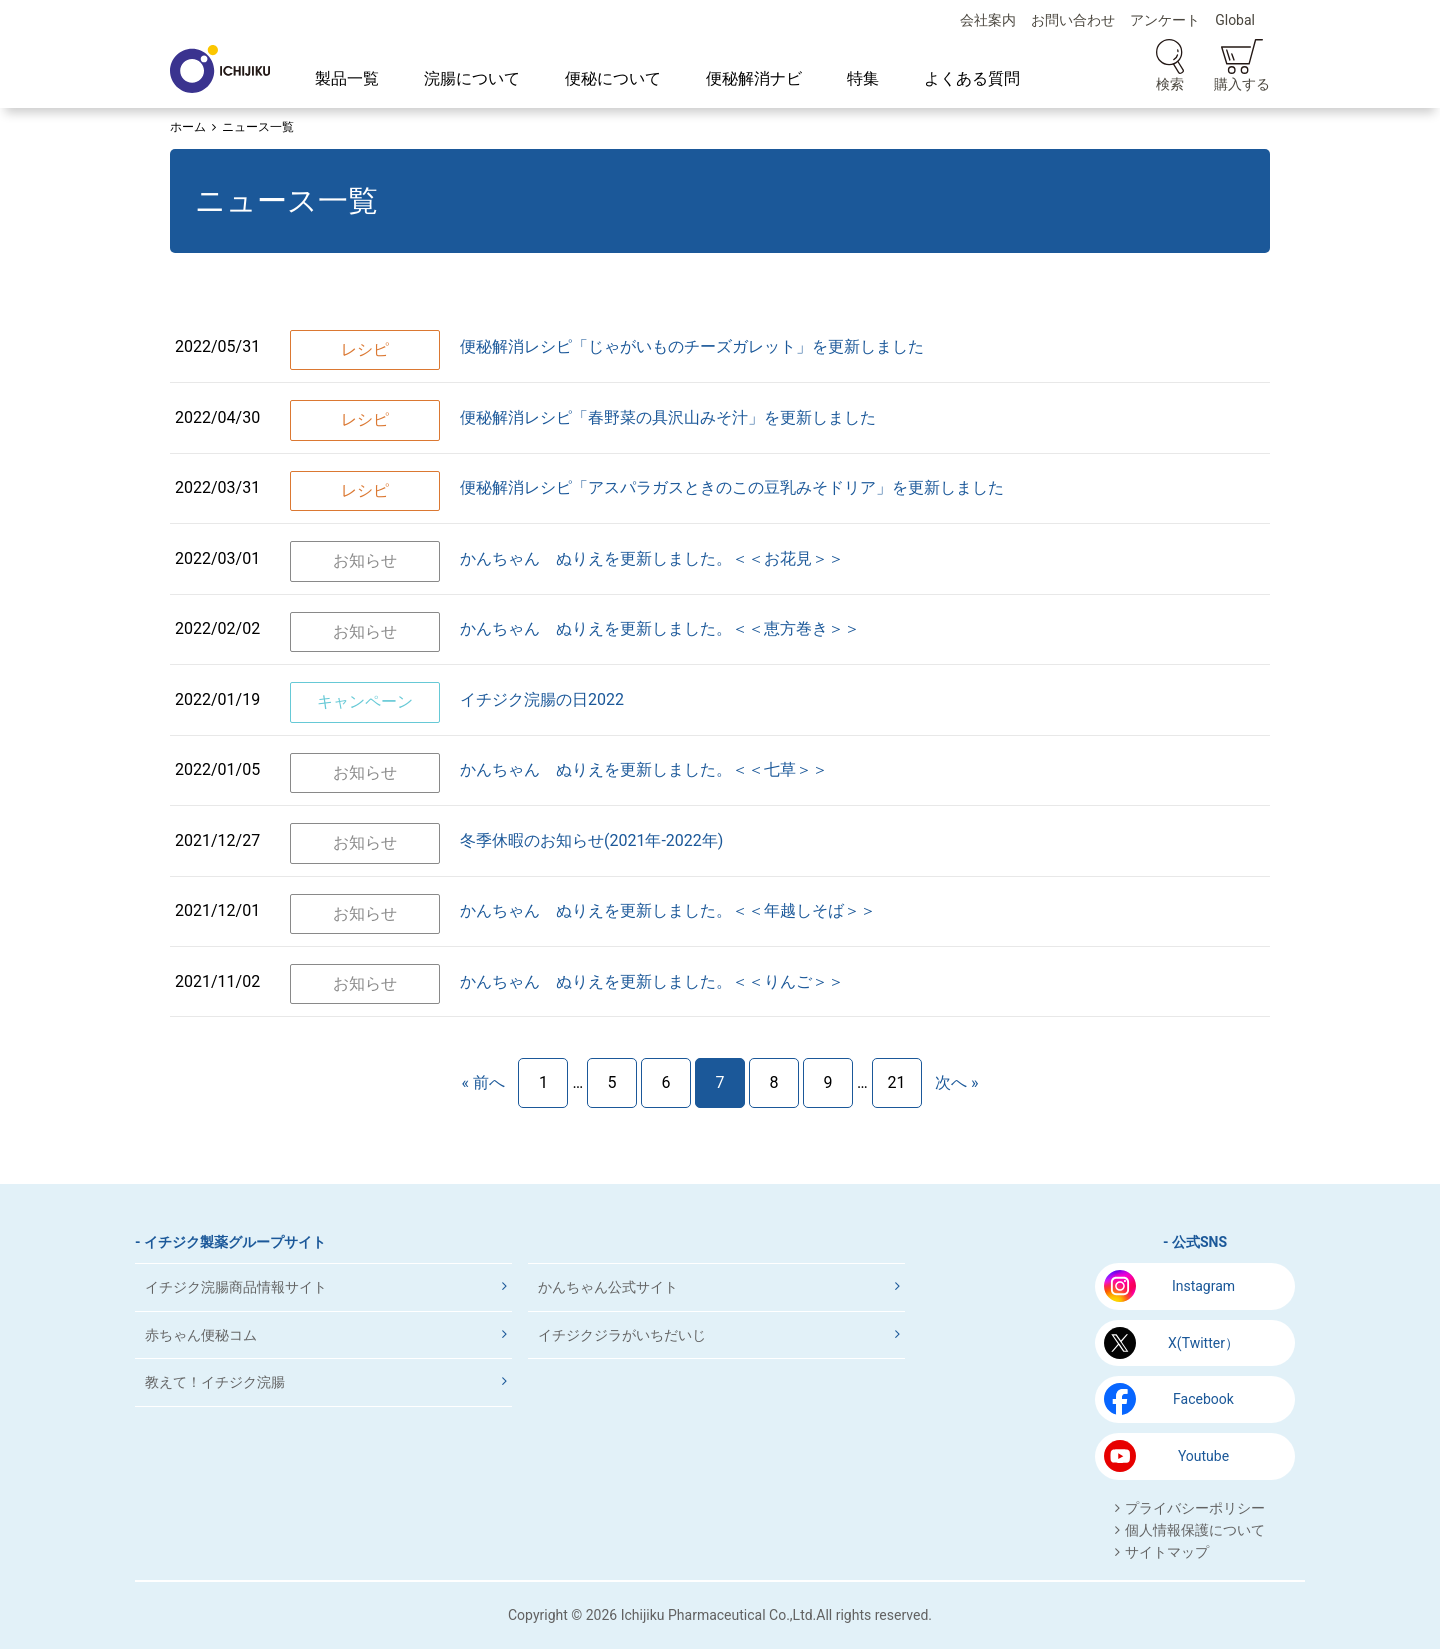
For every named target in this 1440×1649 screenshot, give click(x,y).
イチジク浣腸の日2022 (542, 699)
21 (897, 1082)
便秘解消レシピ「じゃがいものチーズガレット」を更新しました (692, 346)
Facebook (1203, 1399)
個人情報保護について (1195, 1530)
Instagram (1203, 1286)
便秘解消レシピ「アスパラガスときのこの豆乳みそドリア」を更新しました (732, 487)
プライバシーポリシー (1195, 1508)
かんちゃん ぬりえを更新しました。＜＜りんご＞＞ (652, 981)
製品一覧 (347, 78)
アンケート (1165, 20)
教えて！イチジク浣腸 (215, 1382)
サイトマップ (1167, 1552)
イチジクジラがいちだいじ (622, 1335)
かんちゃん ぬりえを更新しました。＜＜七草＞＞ (644, 769)
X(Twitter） (1203, 1343)
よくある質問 (972, 78)
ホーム (188, 127)
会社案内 (988, 20)
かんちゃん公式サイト (608, 1287)
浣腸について (472, 78)
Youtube (1203, 1456)
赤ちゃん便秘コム (201, 1335)
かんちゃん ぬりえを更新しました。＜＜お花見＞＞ (652, 558)
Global (1235, 20)
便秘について (613, 78)
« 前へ (482, 1082)
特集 (863, 78)
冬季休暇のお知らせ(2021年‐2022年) (591, 840)
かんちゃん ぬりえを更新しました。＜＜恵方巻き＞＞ (660, 628)
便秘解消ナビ (754, 78)
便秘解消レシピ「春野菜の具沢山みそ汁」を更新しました (668, 417)
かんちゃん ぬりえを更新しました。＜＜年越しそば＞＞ (668, 910)
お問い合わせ (1073, 20)
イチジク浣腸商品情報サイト (236, 1287)
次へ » (956, 1082)
